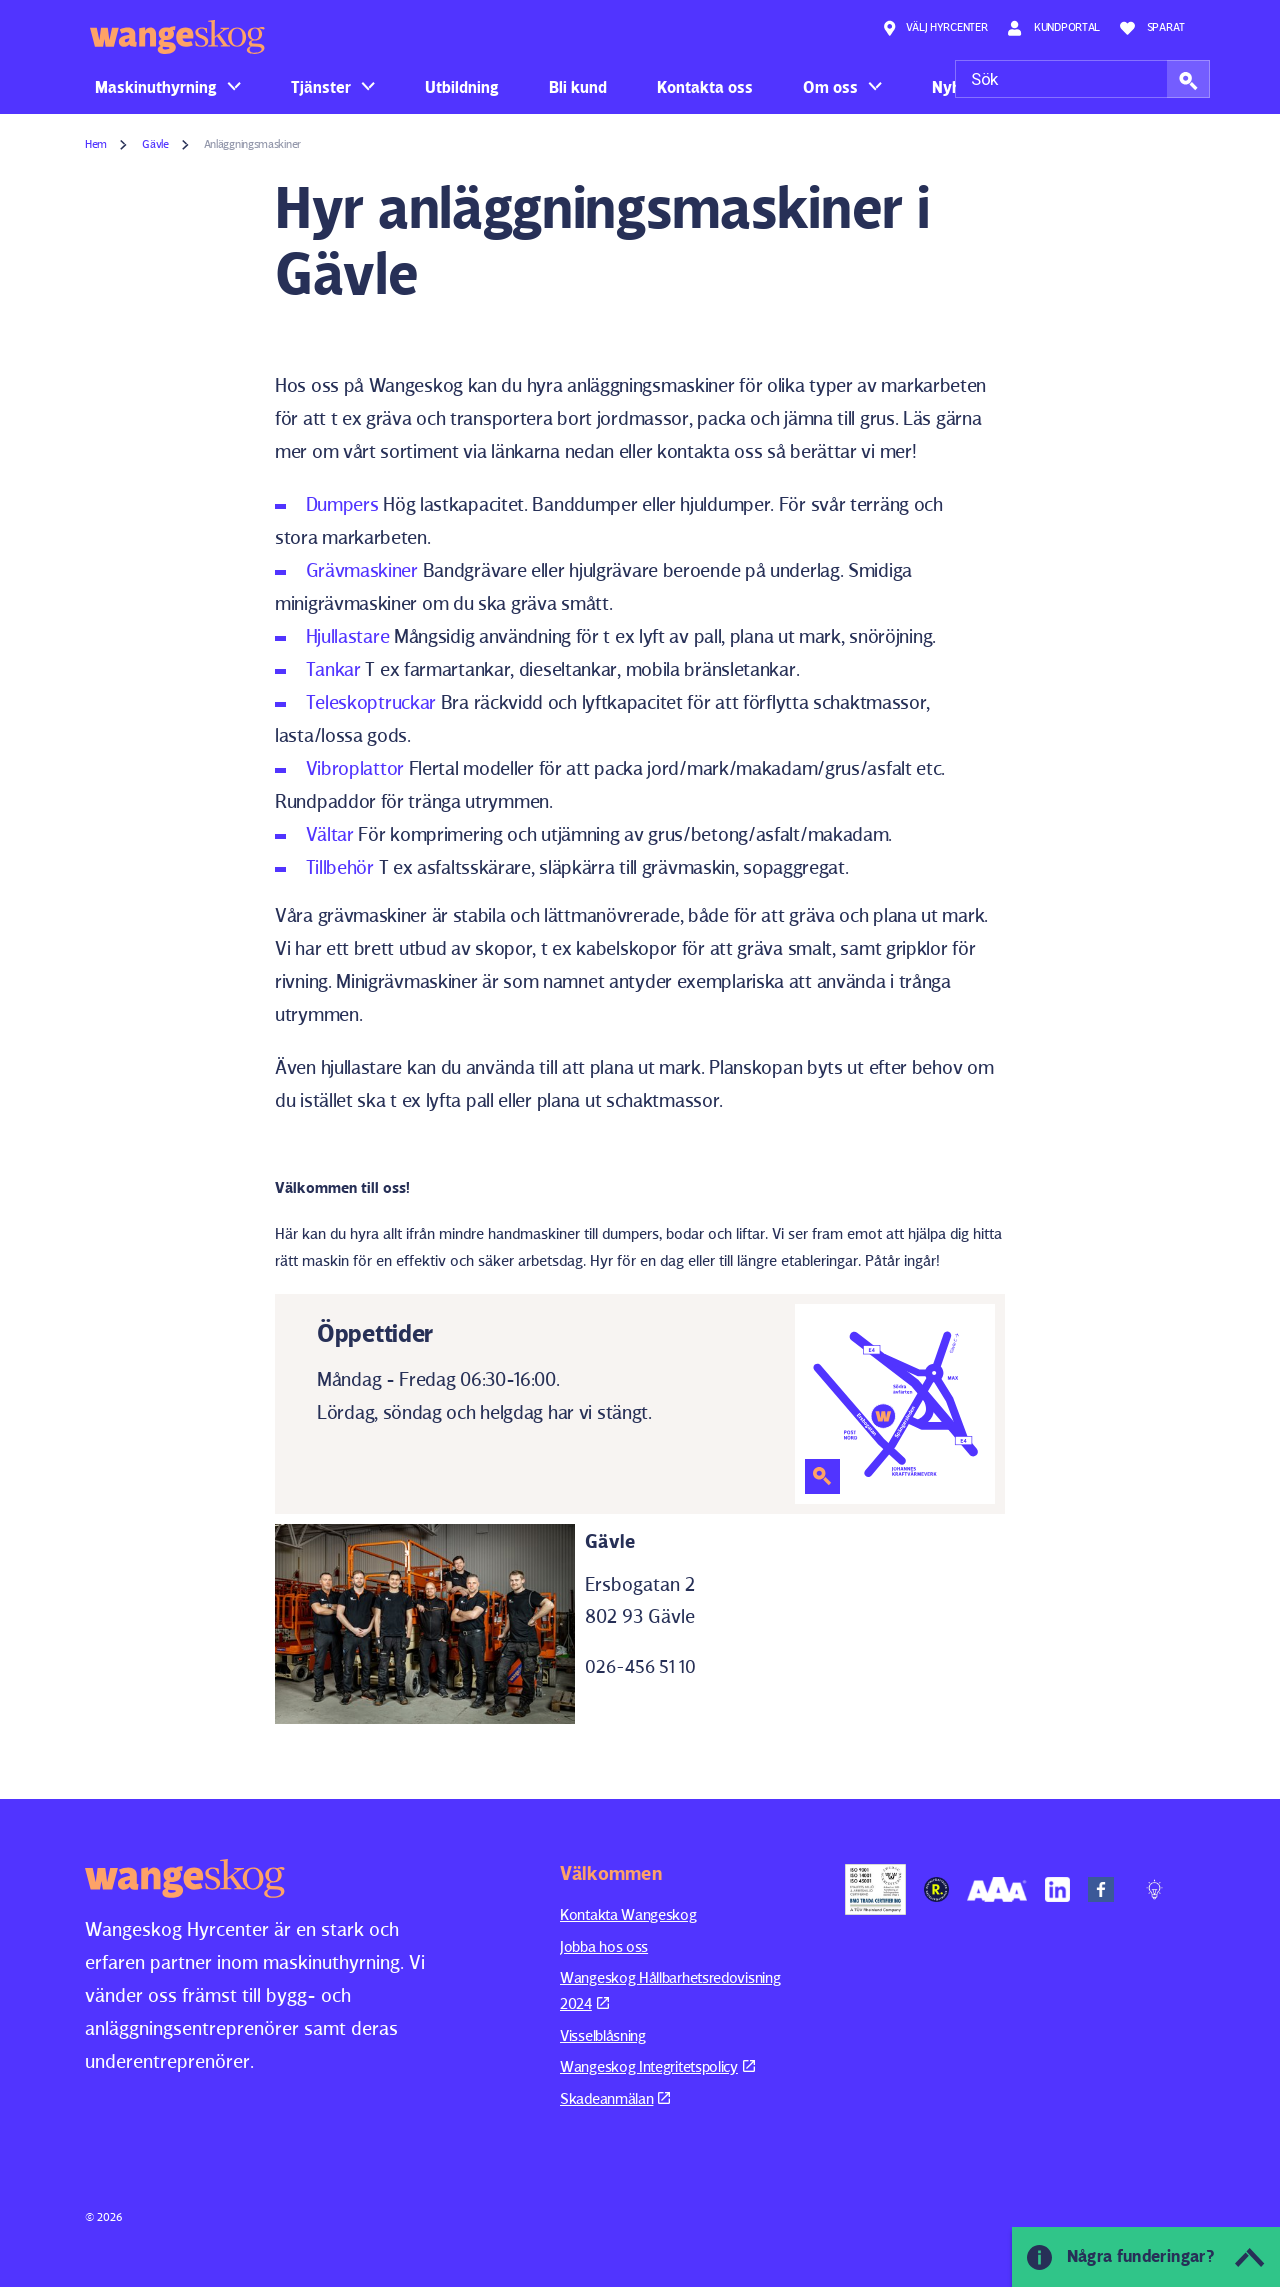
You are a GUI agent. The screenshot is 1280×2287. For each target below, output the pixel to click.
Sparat (1152, 28)
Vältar (330, 834)
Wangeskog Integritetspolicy (657, 2066)
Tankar (333, 669)
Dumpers (342, 504)
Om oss (830, 87)
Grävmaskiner (362, 570)
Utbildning (462, 87)
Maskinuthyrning (156, 87)
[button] (1188, 79)
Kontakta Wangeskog (628, 1914)
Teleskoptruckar (371, 702)
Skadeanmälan (615, 2098)
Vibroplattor (355, 768)
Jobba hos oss (604, 1946)
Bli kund (578, 87)
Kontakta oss (705, 87)
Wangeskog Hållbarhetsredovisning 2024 (670, 1990)
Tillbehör (340, 867)
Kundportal (1053, 28)
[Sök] (1082, 79)
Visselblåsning (603, 2035)
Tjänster (321, 87)
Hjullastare (348, 636)
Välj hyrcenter (935, 28)
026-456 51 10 (640, 1666)
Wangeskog (177, 37)
